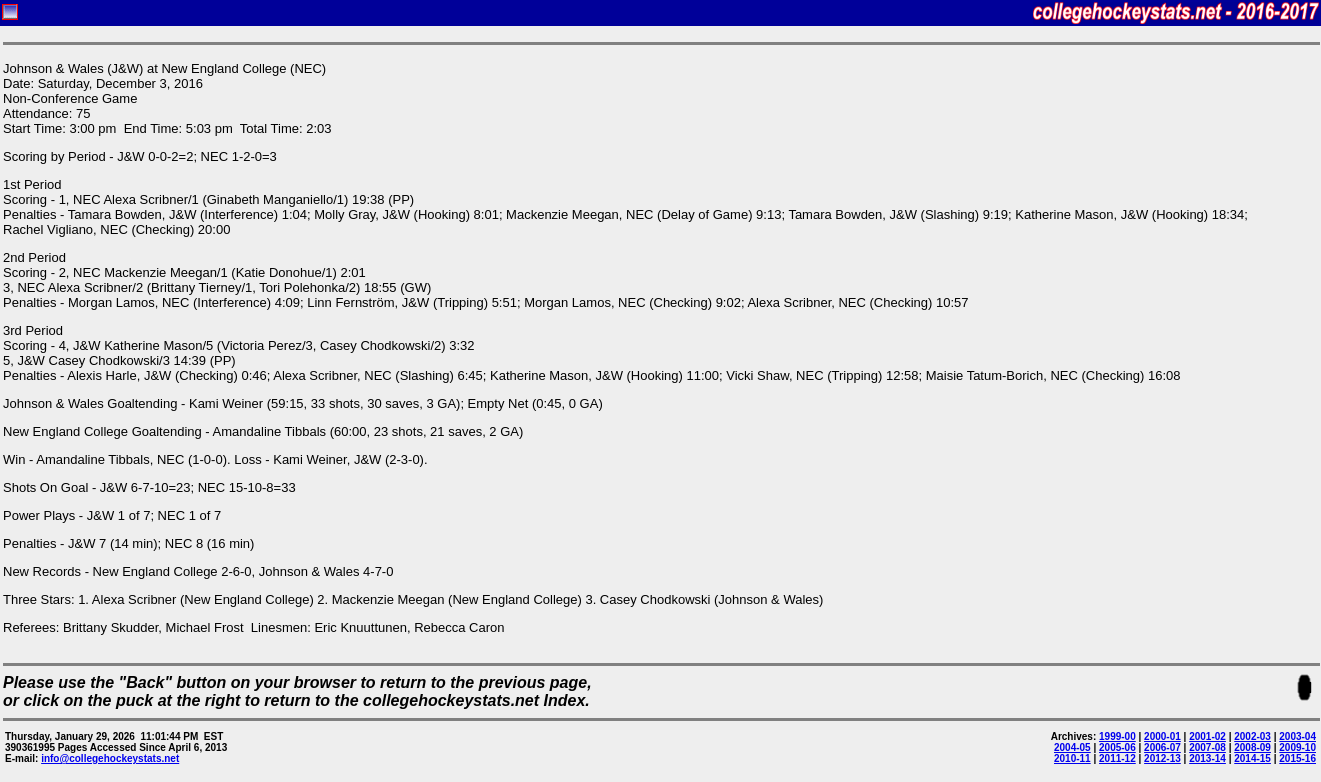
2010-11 (1072, 758)
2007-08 (1207, 747)
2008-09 (1252, 747)
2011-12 (1117, 758)
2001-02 (1207, 736)
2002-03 (1252, 736)
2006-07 (1162, 747)
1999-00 (1117, 736)
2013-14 (1207, 758)
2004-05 (1072, 747)
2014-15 (1252, 758)
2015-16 (1297, 758)
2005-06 (1117, 747)
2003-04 (1297, 736)
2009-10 (1297, 747)
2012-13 (1162, 758)
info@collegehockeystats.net (110, 758)
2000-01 (1162, 736)
